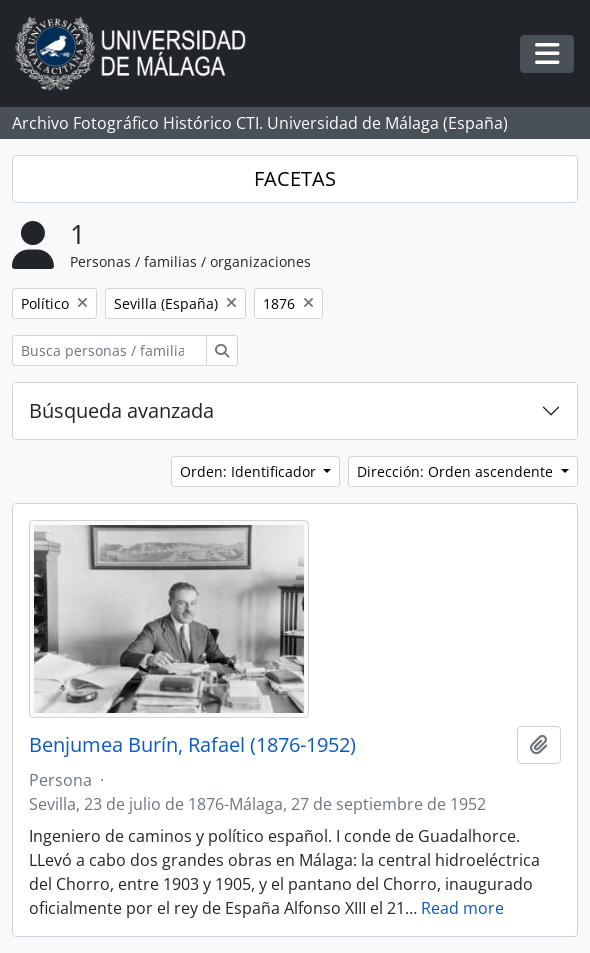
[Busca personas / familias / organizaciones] (109, 350)
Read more (462, 908)
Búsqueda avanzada (121, 410)
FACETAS (295, 178)
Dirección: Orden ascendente (457, 471)
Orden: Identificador (250, 471)
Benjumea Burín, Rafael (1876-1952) (192, 745)
